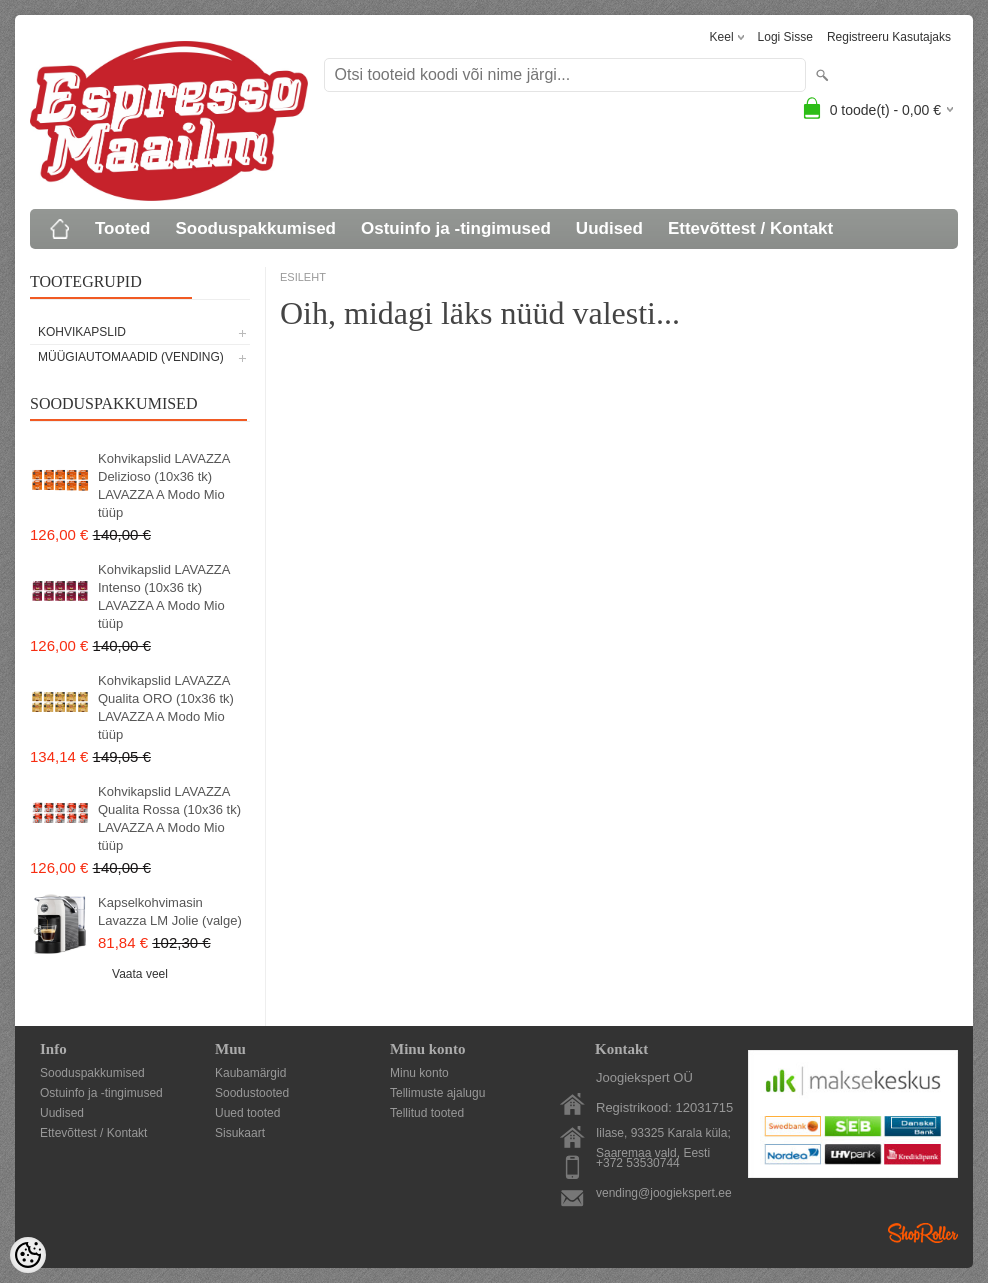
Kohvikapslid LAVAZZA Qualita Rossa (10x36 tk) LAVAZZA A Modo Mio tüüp (169, 818)
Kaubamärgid (250, 1073)
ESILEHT (303, 277)
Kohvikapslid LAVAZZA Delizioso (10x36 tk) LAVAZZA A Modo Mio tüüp (164, 485)
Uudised (609, 228)
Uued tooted (247, 1113)
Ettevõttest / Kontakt (750, 228)
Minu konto (419, 1073)
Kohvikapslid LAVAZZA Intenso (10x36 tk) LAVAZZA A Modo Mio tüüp (164, 596)
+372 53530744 (638, 1163)
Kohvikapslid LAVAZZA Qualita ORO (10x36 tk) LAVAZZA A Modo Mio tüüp (166, 707)
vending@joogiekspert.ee (664, 1193)
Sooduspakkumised (255, 228)
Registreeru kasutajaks (889, 37)
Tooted (122, 228)
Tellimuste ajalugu (437, 1093)
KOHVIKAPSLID (82, 332)
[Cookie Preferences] (28, 1255)
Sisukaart (240, 1133)
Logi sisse (785, 37)
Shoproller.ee (923, 1233)
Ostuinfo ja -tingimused (456, 228)
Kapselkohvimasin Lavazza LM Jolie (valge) (170, 911)
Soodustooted (252, 1093)
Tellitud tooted (427, 1113)
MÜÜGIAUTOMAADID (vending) (131, 357)
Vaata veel (140, 974)
